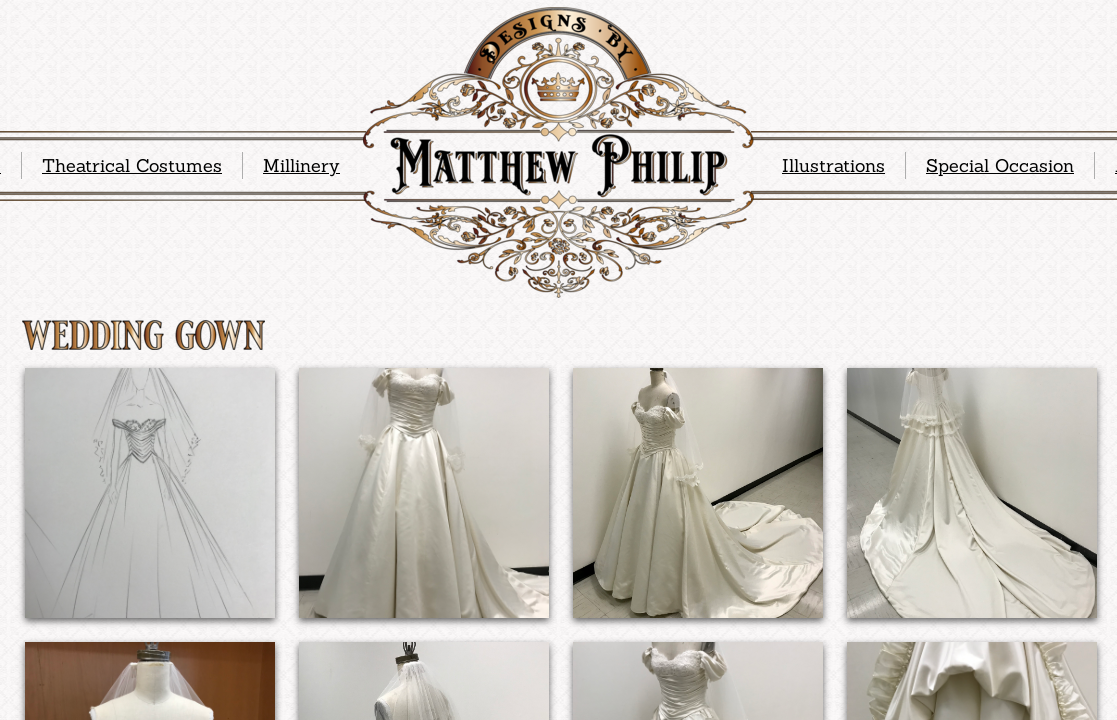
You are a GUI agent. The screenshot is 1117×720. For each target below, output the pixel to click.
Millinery (301, 165)
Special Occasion (1000, 165)
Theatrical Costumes (132, 165)
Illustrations (833, 165)
